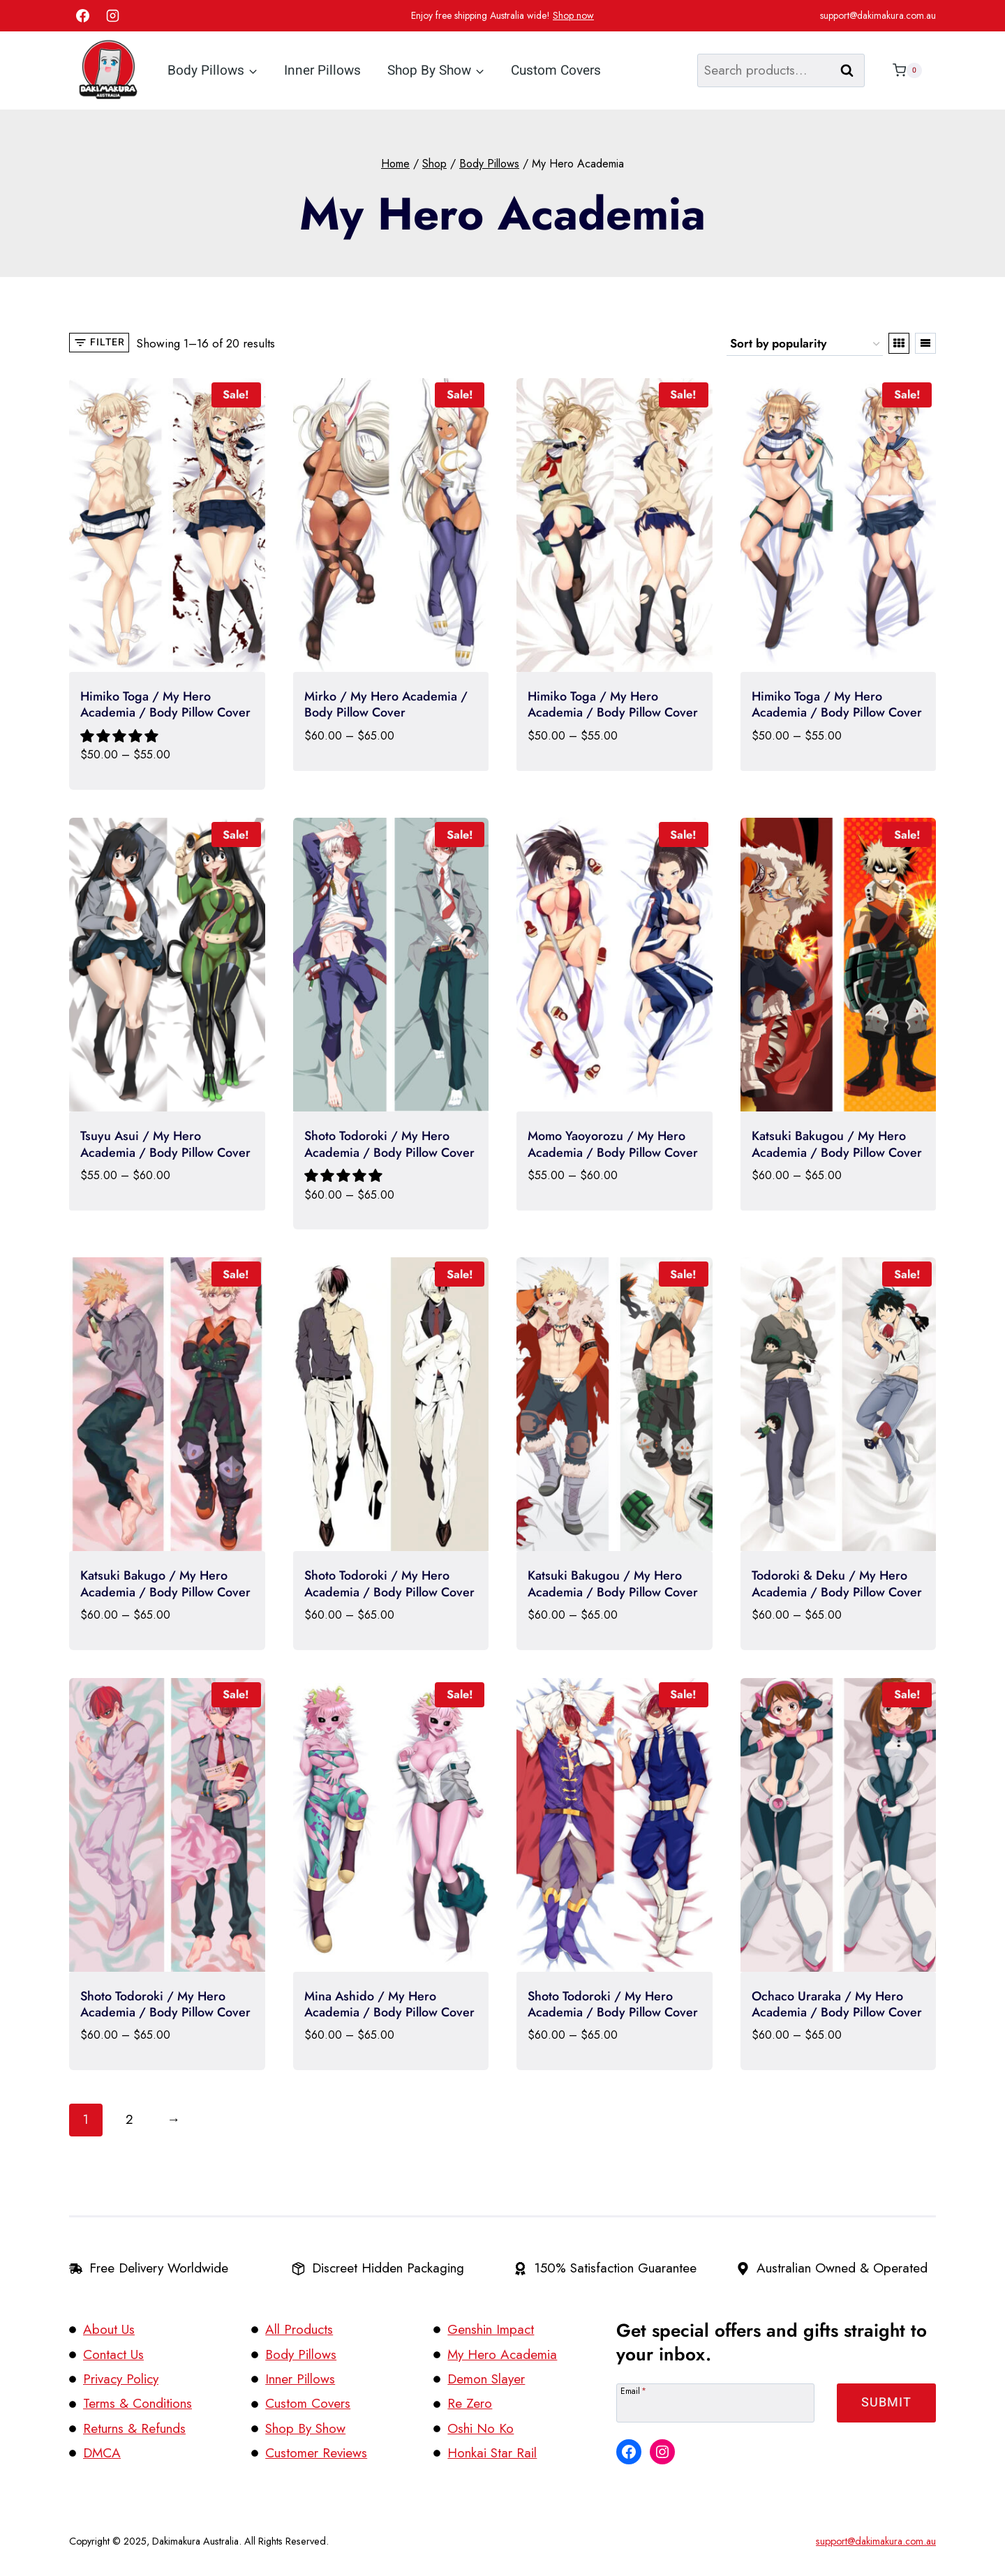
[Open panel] (99, 342)
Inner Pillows (322, 70)
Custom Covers (556, 70)
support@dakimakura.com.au (878, 15)
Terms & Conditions (137, 2403)
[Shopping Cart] (904, 70)
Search (851, 70)
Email (633, 2390)
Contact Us (113, 2354)
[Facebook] (82, 16)
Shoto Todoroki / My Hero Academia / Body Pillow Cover (389, 1144)
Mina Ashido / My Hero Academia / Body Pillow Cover (389, 2004)
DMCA (102, 2452)
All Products (299, 2329)
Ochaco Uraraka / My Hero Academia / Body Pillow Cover (837, 2004)
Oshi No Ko (480, 2428)
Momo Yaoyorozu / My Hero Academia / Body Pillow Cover (613, 1144)
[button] (121, 736)
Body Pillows (300, 2354)
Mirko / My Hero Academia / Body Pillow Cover (386, 704)
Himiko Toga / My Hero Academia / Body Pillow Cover (165, 704)
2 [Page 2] (129, 2119)
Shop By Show (305, 2428)
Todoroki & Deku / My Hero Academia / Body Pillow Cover (837, 1583)
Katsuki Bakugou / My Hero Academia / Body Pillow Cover (837, 1144)
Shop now (573, 15)
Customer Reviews (316, 2452)
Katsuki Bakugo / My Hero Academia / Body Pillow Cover (165, 1583)
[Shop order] (805, 344)
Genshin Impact (490, 2329)
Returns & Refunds (134, 2428)
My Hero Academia (502, 2354)
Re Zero (469, 2403)
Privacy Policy (120, 2378)
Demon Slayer (486, 2378)
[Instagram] (113, 16)
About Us (109, 2329)
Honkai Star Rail (492, 2452)
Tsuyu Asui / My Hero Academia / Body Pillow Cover (165, 1144)
